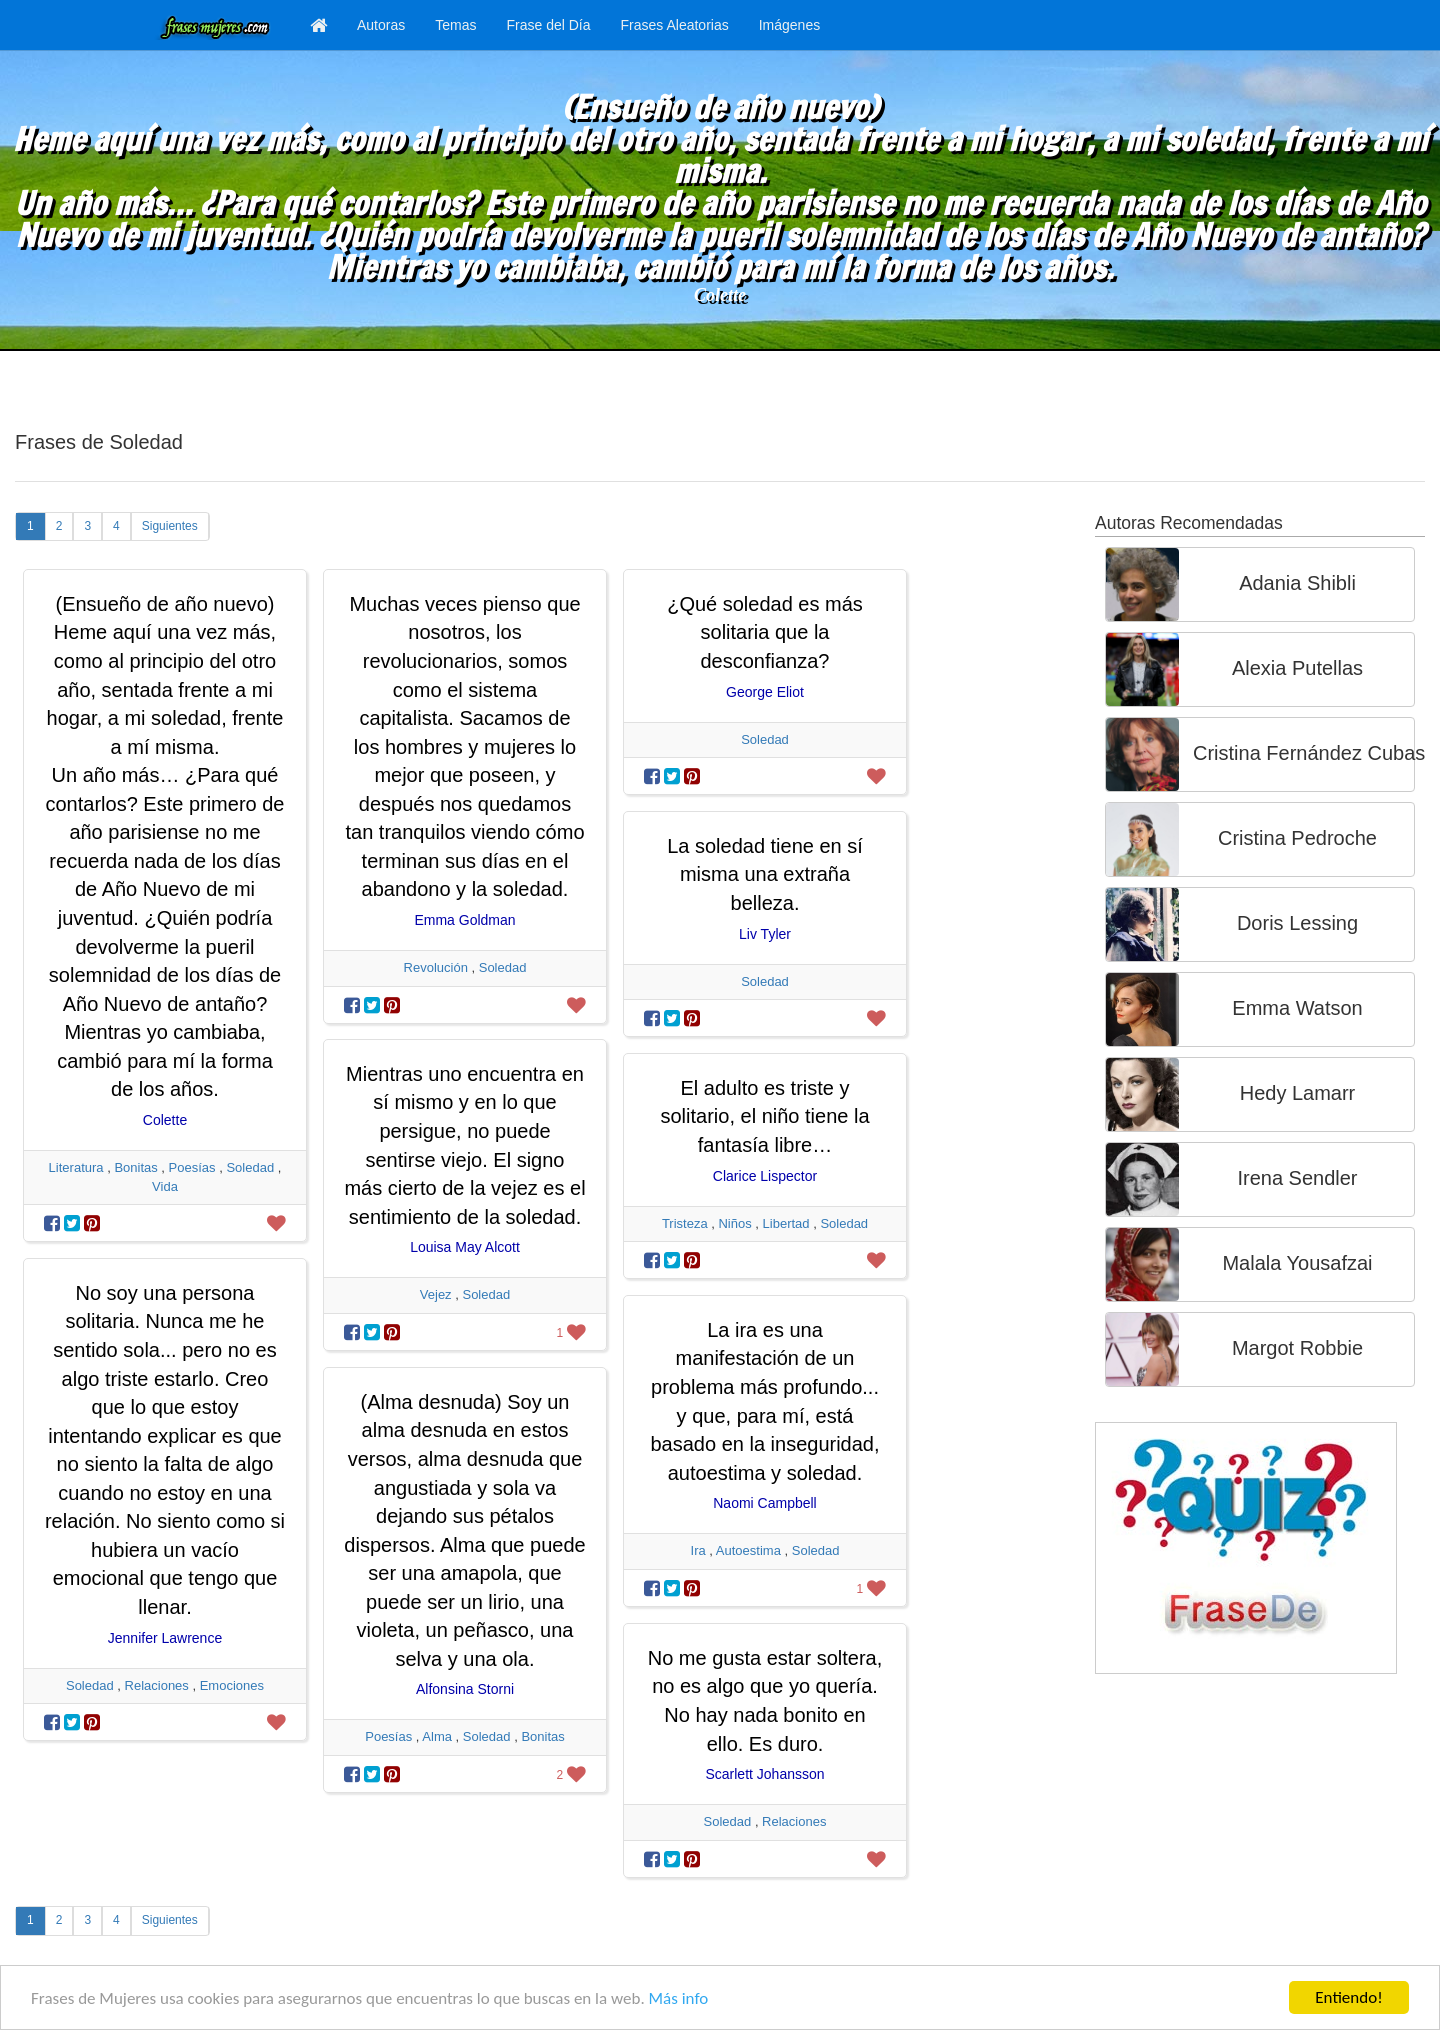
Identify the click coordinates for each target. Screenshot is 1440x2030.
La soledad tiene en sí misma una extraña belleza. (765, 874)
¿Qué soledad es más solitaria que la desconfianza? (765, 632)
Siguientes (170, 526)
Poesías (192, 1167)
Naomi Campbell (764, 1503)
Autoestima (748, 1550)
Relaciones (157, 1685)
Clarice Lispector (765, 1176)
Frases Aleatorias (675, 25)
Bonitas (135, 1167)
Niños (734, 1223)
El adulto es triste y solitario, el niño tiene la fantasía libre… (764, 1116)
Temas (455, 25)
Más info (679, 1998)
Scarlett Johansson (764, 1774)
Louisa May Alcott (465, 1247)
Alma (437, 1736)
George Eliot (765, 692)
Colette (720, 295)
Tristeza (685, 1223)
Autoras (381, 25)
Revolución (436, 967)
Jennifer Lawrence (165, 1638)
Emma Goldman (464, 920)
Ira (698, 1550)
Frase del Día (548, 25)
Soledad (250, 1167)
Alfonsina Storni (465, 1689)
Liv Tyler (765, 934)
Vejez (436, 1294)
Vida (165, 1186)
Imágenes (789, 25)
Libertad (786, 1223)
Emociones (232, 1685)
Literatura (76, 1167)
